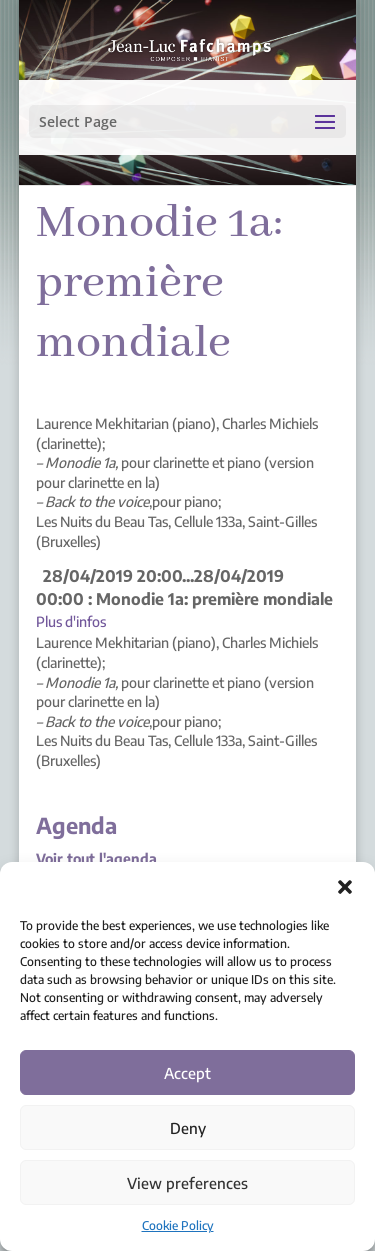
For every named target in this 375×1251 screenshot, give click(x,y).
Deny (188, 1128)
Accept (187, 1073)
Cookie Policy (178, 1225)
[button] (345, 887)
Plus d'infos (71, 621)
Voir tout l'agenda (96, 858)
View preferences (187, 1183)
